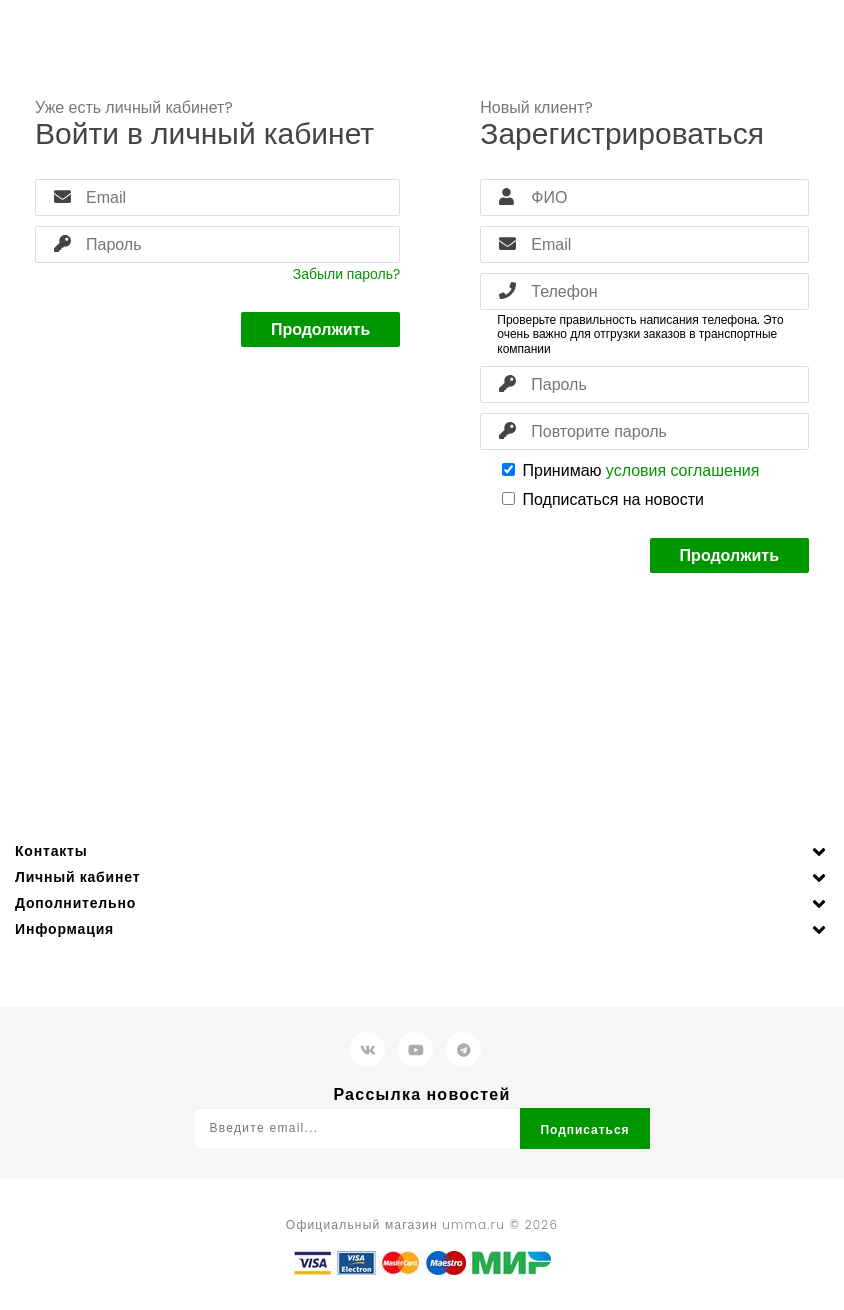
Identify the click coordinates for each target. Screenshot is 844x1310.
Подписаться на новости (603, 499)
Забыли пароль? (346, 274)
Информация (64, 929)
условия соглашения (683, 470)
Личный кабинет (77, 877)
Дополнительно (75, 903)
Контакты (51, 851)
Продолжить (320, 329)
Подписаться (584, 1129)
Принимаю (630, 470)
